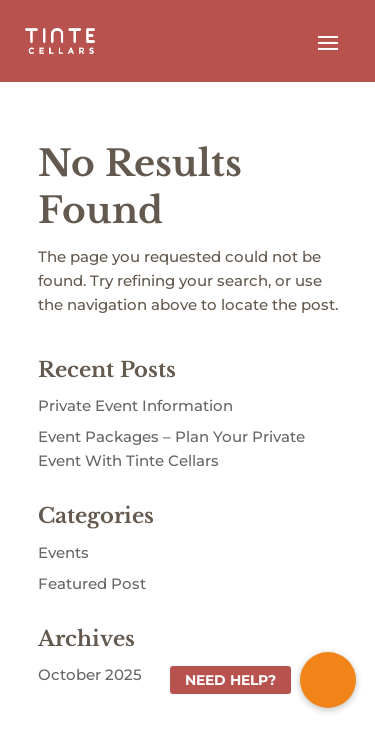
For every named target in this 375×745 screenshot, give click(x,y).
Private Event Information (135, 405)
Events (63, 552)
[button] (328, 680)
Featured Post (92, 583)
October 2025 (90, 674)
